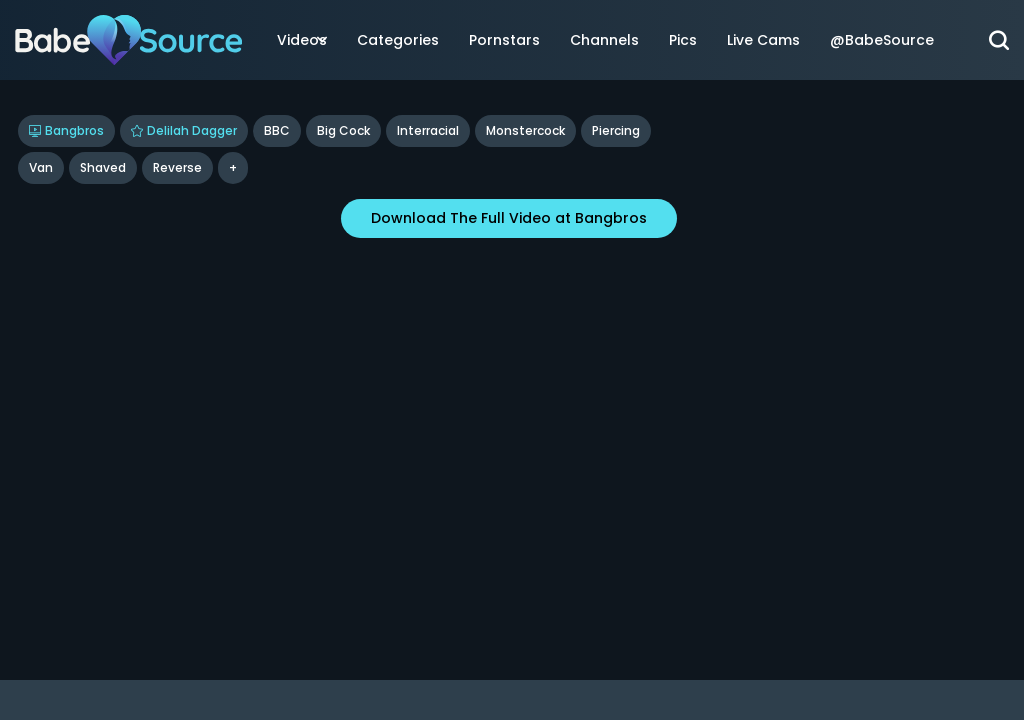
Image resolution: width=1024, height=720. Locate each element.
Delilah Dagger (184, 130)
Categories (398, 40)
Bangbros (66, 130)
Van (41, 167)
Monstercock (525, 130)
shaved (103, 167)
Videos (302, 40)
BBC (277, 130)
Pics (683, 40)
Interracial (428, 130)
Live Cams (763, 40)
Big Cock (343, 130)
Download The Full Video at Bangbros (509, 218)
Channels (604, 40)
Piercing (616, 130)
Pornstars (504, 40)
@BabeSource (882, 40)
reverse (177, 167)
